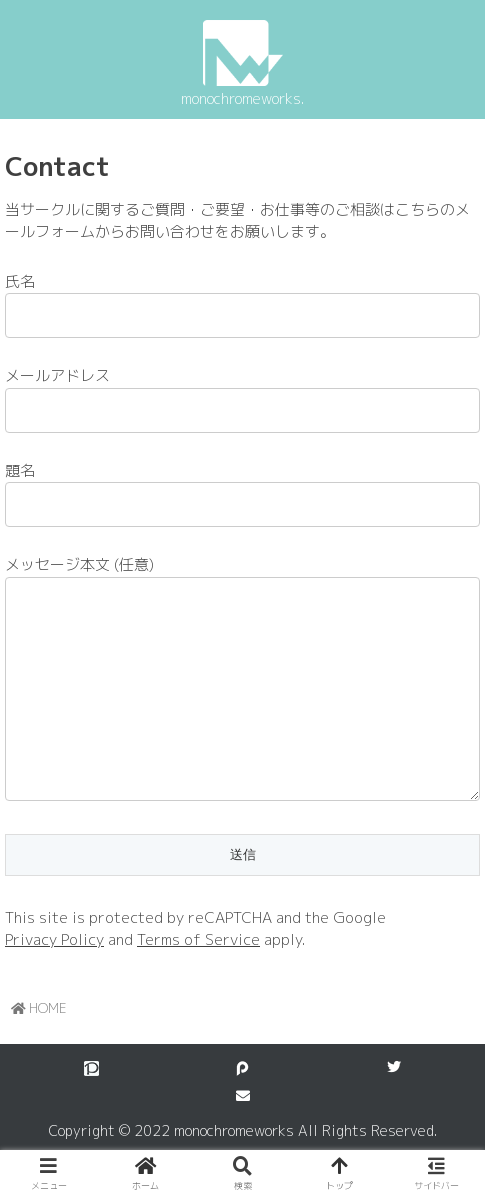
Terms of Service (198, 979)
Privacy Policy (54, 979)
